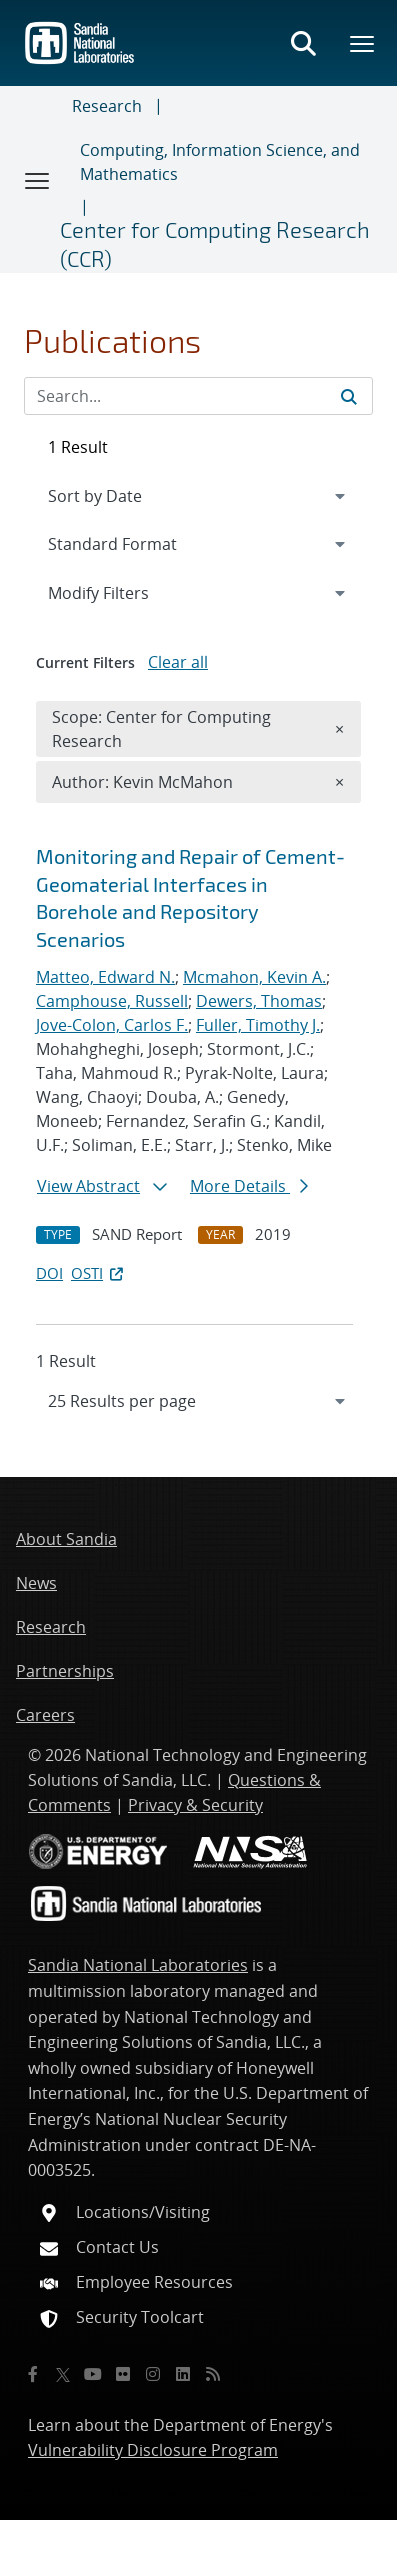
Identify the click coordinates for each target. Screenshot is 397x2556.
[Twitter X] (63, 2374)
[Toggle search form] (303, 43)
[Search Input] (198, 396)
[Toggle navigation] (38, 180)
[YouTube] (93, 2374)
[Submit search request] (349, 396)
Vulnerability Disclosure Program (153, 2450)
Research (107, 106)
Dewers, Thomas (259, 1001)
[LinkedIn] (183, 2374)
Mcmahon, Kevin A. (254, 977)
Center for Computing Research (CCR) (215, 243)
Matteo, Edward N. (105, 977)
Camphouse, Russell (112, 1001)
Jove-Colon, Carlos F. (112, 1025)
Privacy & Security (195, 1805)
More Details (249, 1186)
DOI (49, 1273)
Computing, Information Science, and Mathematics (220, 162)
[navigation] (198, 1401)
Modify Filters (125, 592)
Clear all (178, 662)
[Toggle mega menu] (363, 43)
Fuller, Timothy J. (258, 1025)
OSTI (99, 1273)
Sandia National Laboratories (138, 1965)
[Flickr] (123, 2374)
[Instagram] (153, 2374)
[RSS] (213, 2374)
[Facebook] (33, 2374)
